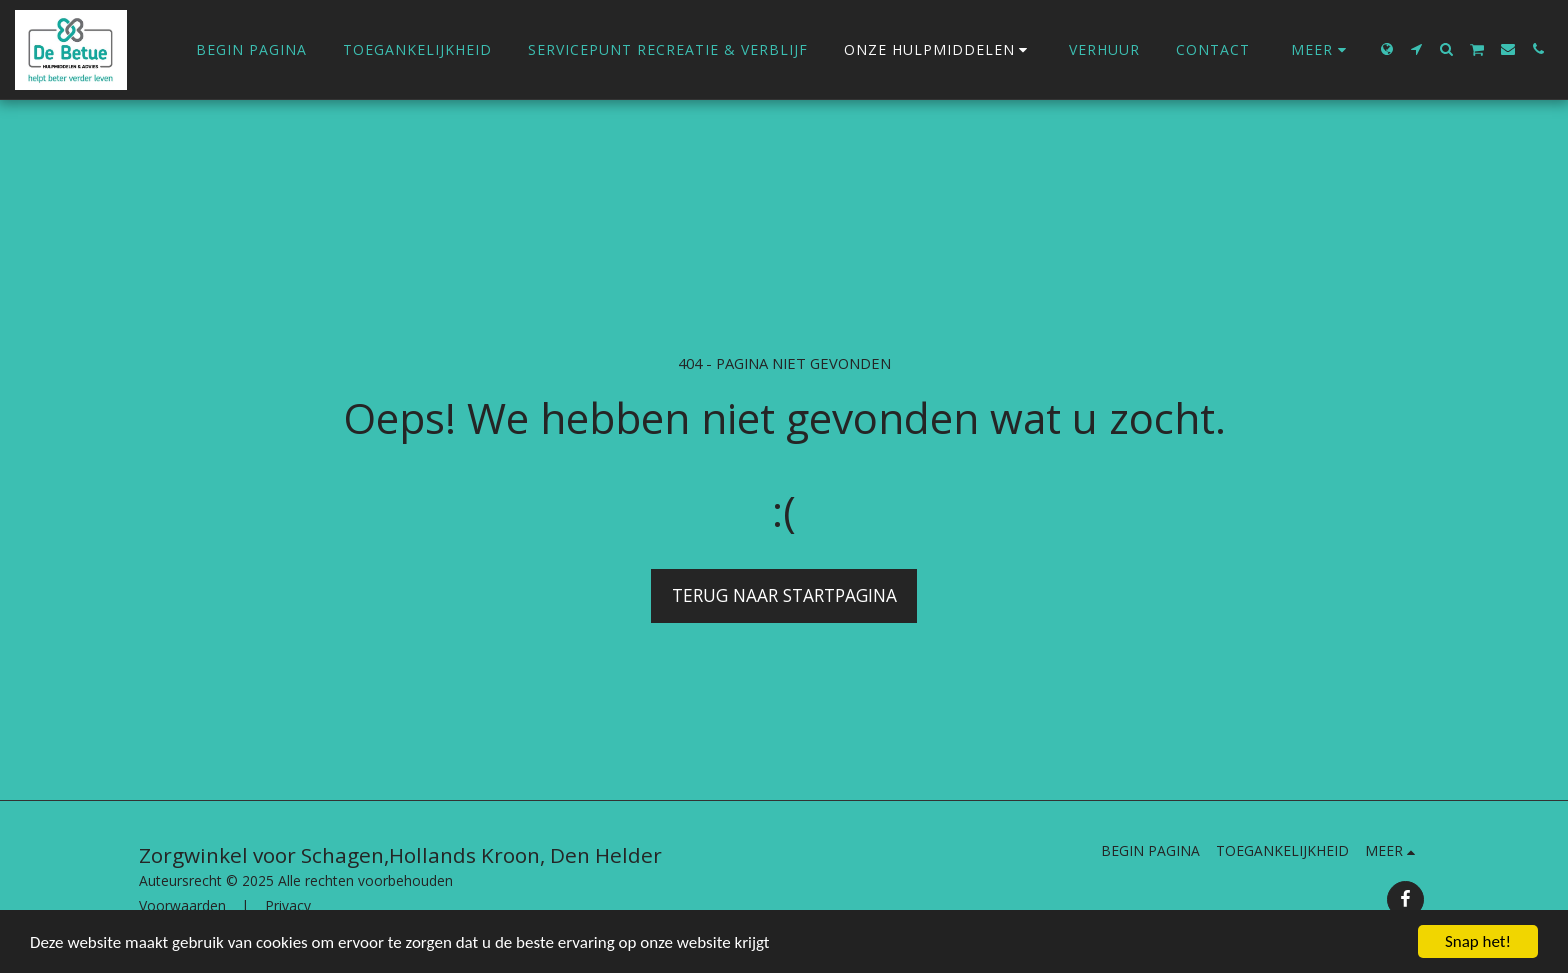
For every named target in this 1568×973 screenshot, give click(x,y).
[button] (1417, 49)
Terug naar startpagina (784, 595)
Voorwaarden (182, 905)
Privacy (288, 905)
